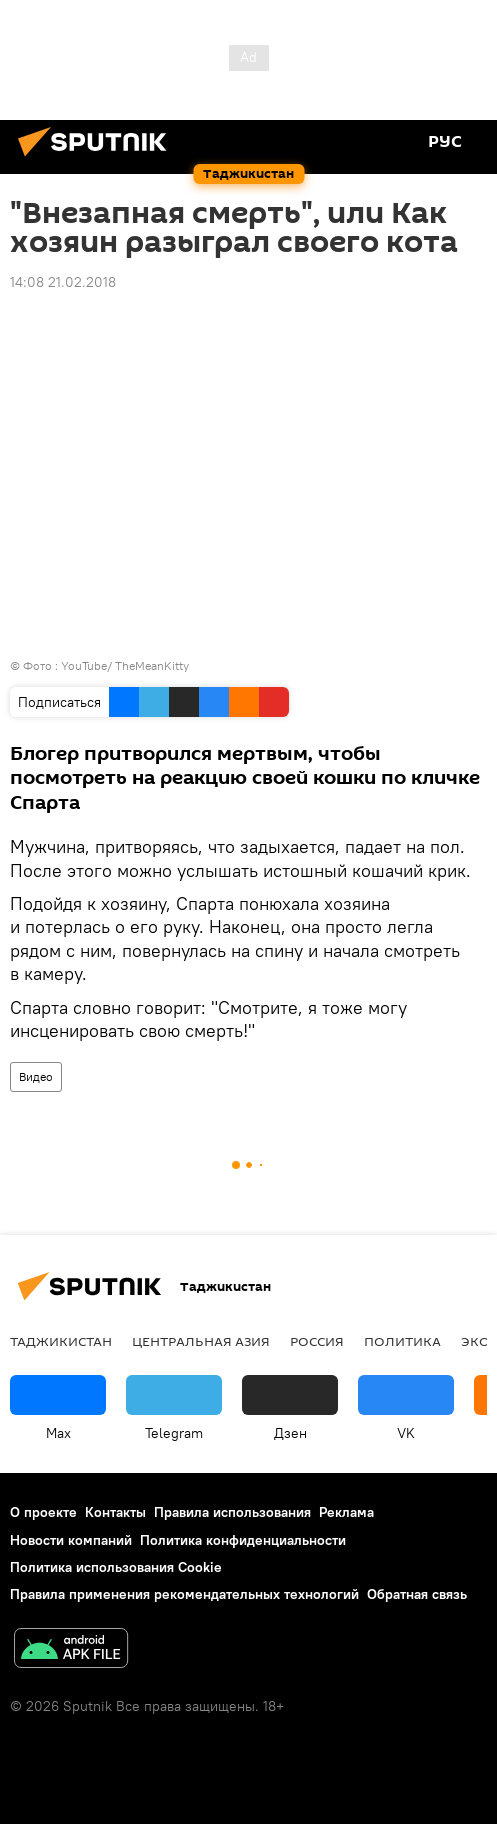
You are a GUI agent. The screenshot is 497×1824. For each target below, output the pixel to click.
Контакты (115, 1512)
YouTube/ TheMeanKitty (125, 665)
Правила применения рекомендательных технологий (184, 1594)
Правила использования (232, 1512)
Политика (402, 1341)
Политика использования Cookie (116, 1567)
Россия (317, 1341)
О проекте (43, 1512)
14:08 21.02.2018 (63, 282)
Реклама (346, 1512)
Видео (36, 1076)
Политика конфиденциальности (243, 1540)
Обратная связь (417, 1594)
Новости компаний (71, 1540)
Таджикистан (61, 1341)
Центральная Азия (201, 1341)
